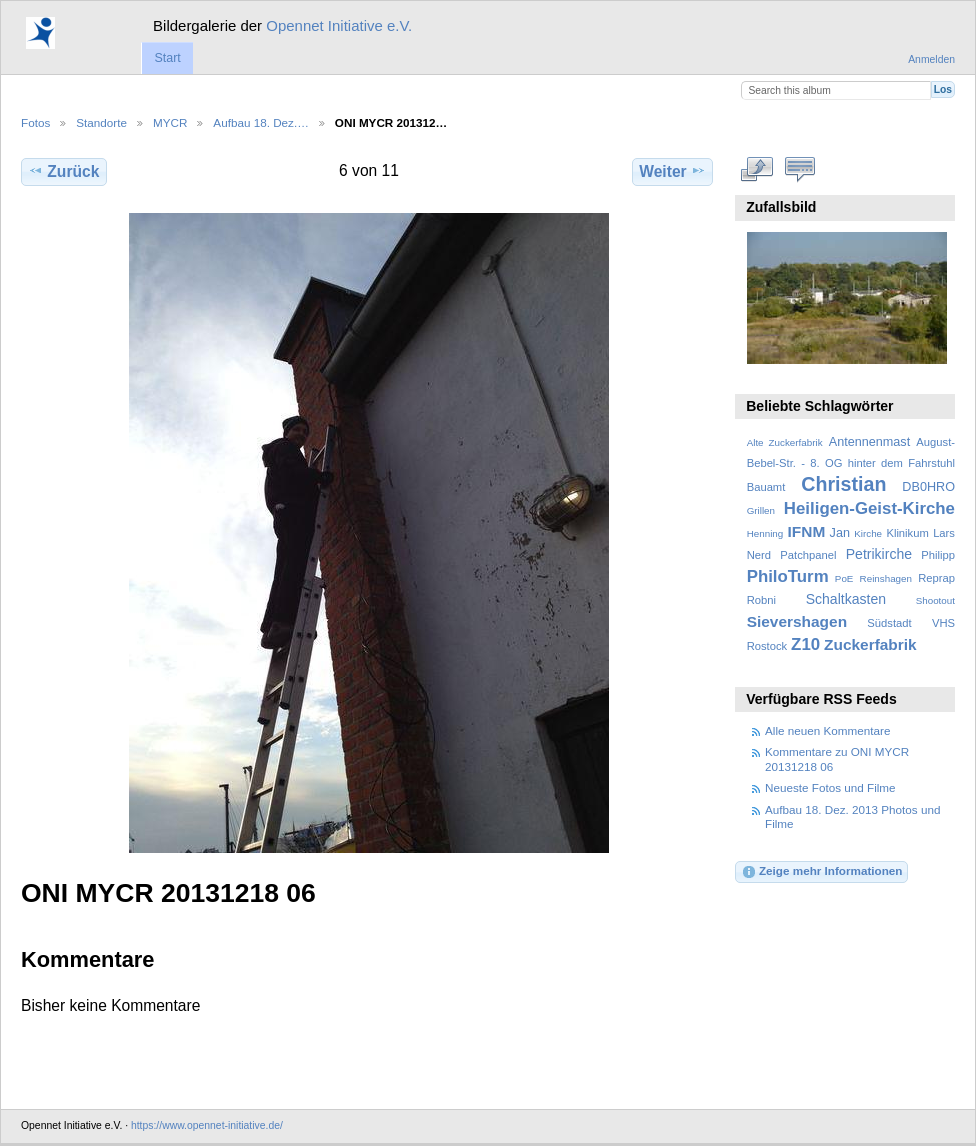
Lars (944, 533)
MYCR (170, 122)
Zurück (63, 171)
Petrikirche (879, 554)
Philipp (938, 555)
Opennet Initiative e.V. (339, 25)
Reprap (936, 578)
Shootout (935, 600)
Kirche (868, 533)
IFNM (807, 531)
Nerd (759, 555)
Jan (840, 533)
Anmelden (931, 59)
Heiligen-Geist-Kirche (869, 508)
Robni (761, 600)
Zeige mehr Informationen (822, 872)
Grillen (761, 510)
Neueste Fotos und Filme (830, 787)
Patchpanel (808, 555)
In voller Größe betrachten (757, 169)
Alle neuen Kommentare (827, 730)
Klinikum (907, 533)
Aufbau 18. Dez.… (261, 122)
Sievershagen (797, 621)
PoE (844, 578)
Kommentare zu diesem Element (800, 169)
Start (167, 58)
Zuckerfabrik (870, 644)
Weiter (672, 171)
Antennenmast (869, 442)
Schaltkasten (846, 599)
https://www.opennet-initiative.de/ (207, 1125)
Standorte (101, 122)
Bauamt (766, 487)
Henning (765, 533)
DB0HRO (928, 487)
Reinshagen (886, 578)
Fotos (35, 122)
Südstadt (889, 623)
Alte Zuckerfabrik (785, 442)
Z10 (805, 644)
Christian (843, 484)
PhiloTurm (788, 576)
